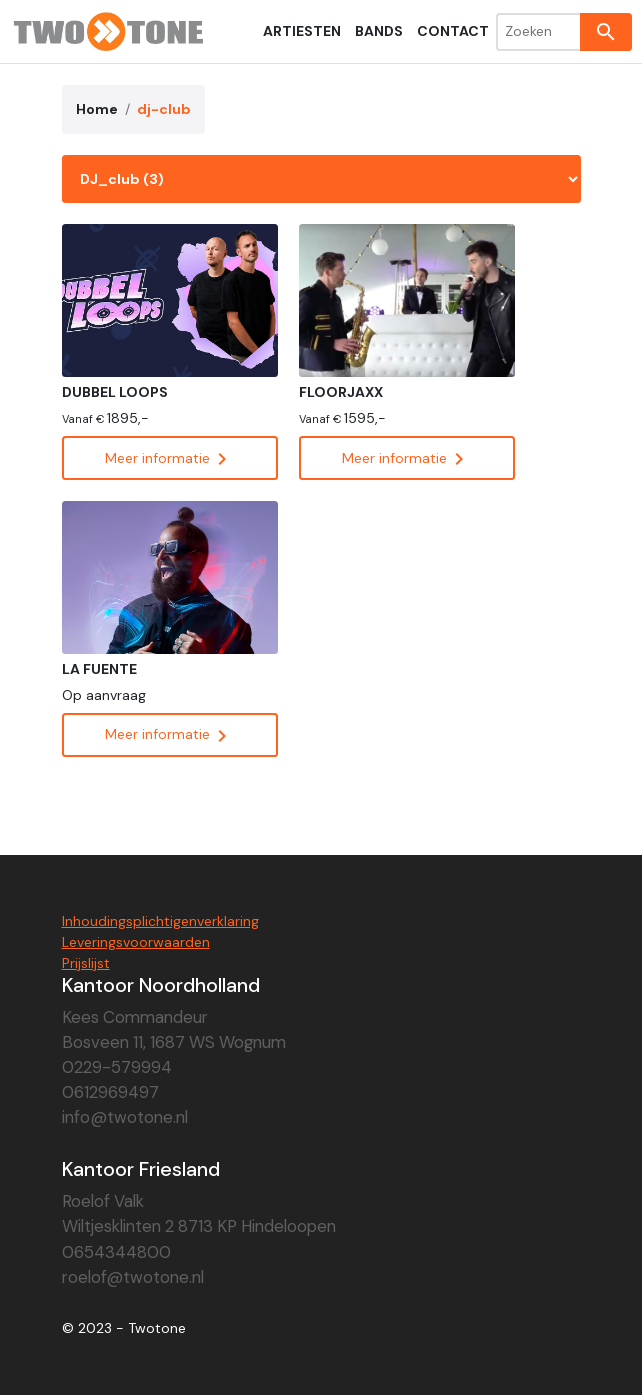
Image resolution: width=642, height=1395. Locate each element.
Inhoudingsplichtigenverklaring (160, 921)
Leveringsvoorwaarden (136, 942)
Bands (379, 31)
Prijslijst (86, 963)
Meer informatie (169, 458)
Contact (453, 31)
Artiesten (302, 31)
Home (97, 109)
